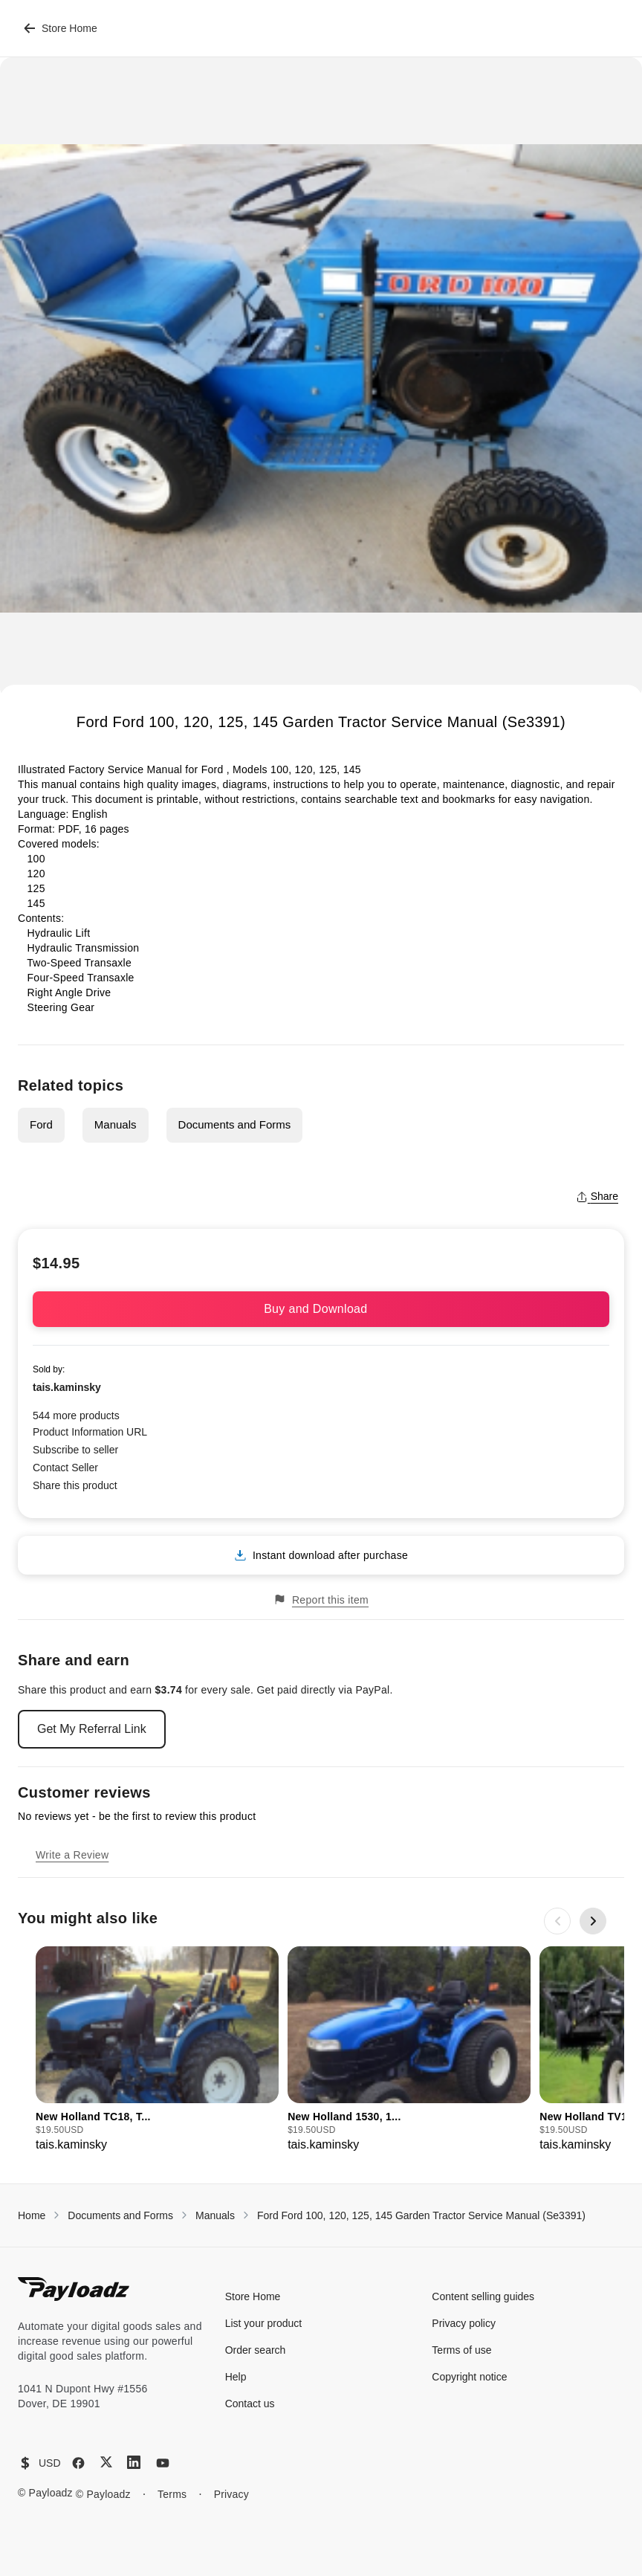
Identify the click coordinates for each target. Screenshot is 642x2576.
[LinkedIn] (133, 2462)
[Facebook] (78, 2463)
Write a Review (72, 1855)
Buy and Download (321, 1308)
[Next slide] (593, 1921)
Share (597, 1196)
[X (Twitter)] (106, 2462)
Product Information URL (90, 1432)
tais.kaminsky (67, 1387)
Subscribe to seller (75, 1450)
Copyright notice (469, 2377)
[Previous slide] (557, 1921)
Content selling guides (483, 2296)
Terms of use (461, 2350)
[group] (157, 2050)
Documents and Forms (234, 1124)
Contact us (250, 2403)
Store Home (60, 28)
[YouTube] (162, 2463)
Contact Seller (65, 1467)
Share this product (75, 1485)
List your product (263, 2323)
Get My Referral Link (91, 1729)
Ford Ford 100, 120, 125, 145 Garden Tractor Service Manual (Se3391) (421, 2215)
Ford (41, 1124)
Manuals (115, 1124)
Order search (255, 2350)
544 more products (76, 1415)
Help (236, 2377)
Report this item (321, 1599)
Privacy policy (464, 2323)
